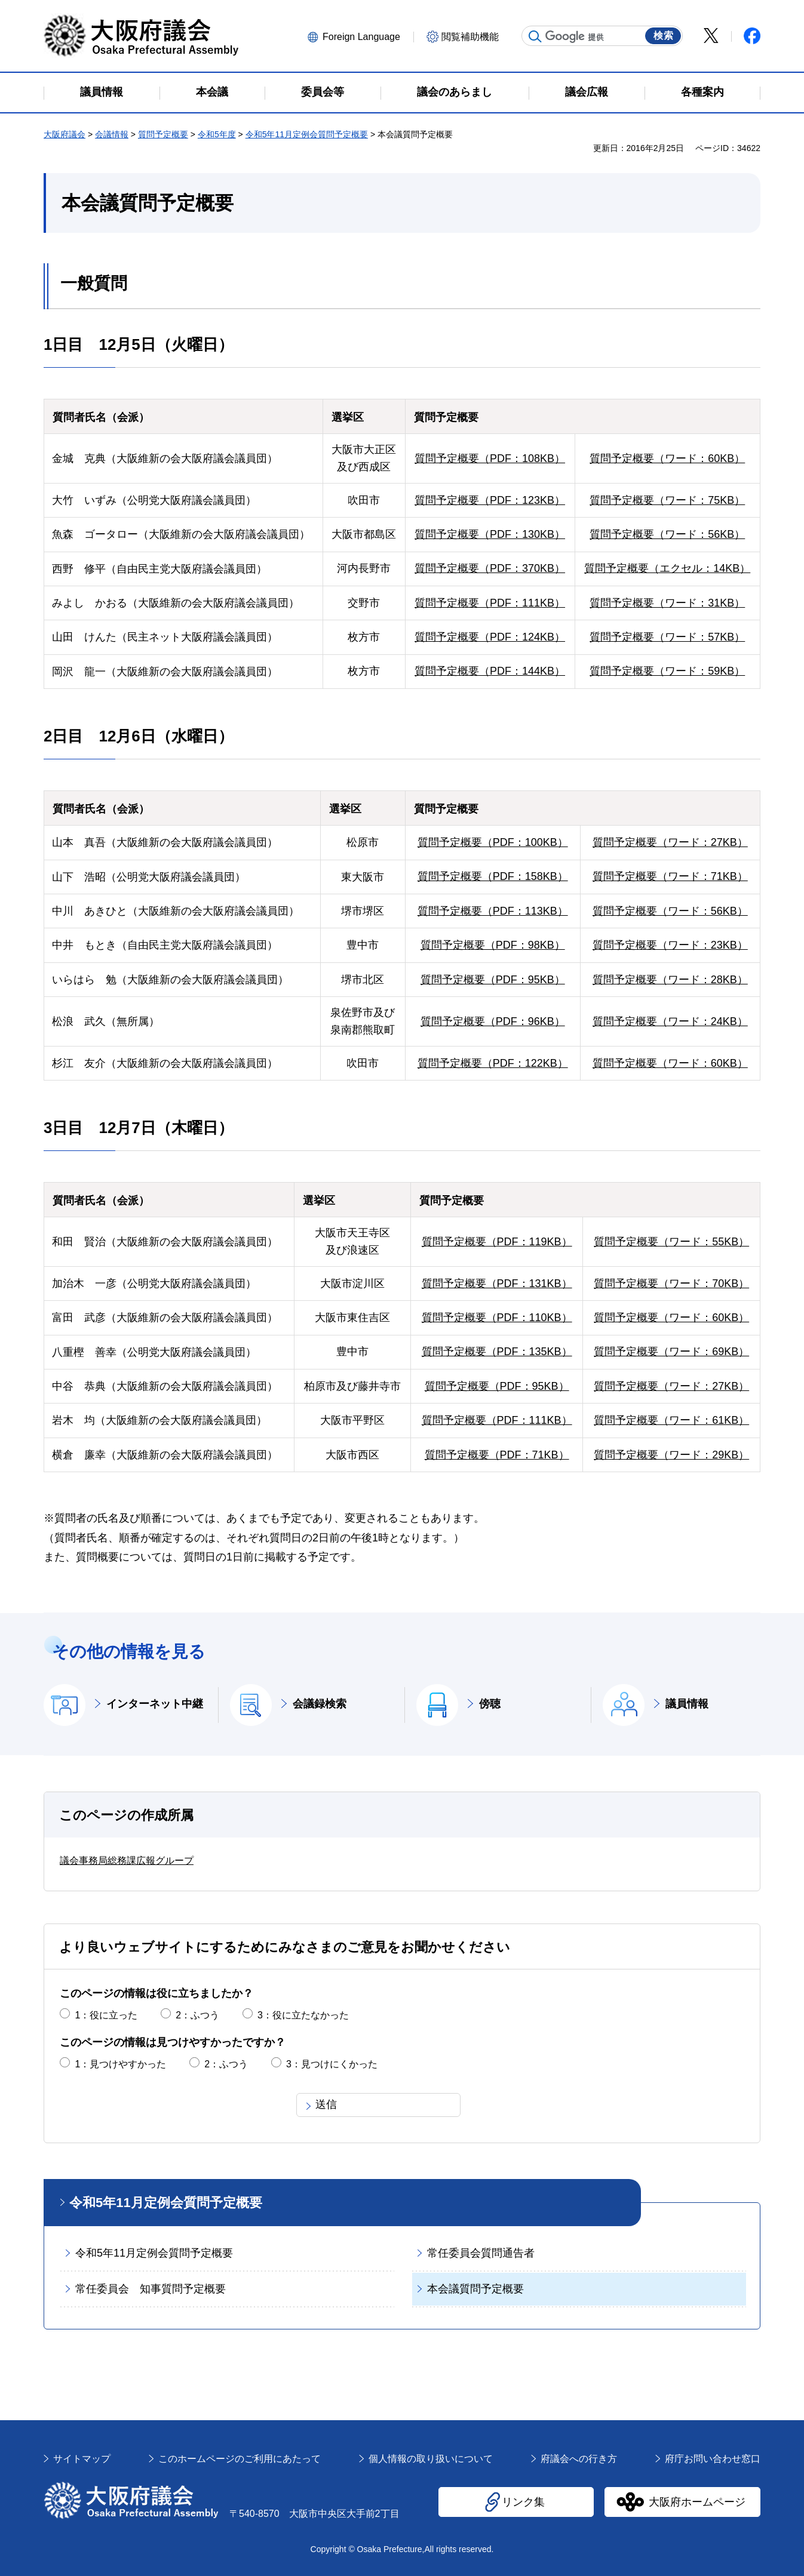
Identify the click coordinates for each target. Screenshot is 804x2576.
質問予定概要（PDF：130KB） (490, 534)
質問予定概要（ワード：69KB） (671, 1352)
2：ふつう (197, 2015)
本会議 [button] (212, 92)
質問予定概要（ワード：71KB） (670, 876)
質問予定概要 (163, 134)
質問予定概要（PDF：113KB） (493, 911)
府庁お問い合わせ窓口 (712, 2459)
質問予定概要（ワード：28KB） (670, 980)
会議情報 (111, 134)
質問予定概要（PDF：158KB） (493, 876)
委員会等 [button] (322, 92)
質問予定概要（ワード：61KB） (671, 1420)
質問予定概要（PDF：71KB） (497, 1455)
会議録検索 (319, 1704)
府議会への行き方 (579, 2459)
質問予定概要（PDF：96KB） (493, 1021)
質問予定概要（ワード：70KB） (671, 1283)
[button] (358, 36)
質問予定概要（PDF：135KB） (497, 1352)
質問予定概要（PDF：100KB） (493, 842)
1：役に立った (106, 2015)
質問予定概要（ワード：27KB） (670, 842)
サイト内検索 (535, 36)
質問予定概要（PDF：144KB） (490, 671)
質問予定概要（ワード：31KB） (667, 603)
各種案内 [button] (702, 92)
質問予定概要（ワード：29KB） (671, 1455)
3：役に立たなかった (303, 2015)
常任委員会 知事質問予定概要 (150, 2289)
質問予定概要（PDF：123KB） (490, 500)
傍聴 (490, 1704)
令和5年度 (217, 134)
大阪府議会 (64, 134)
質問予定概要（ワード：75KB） (667, 500)
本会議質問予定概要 (475, 2289)
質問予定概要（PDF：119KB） (497, 1242)
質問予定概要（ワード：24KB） (670, 1021)
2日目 (63, 736)
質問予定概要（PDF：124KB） (490, 637)
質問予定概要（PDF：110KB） (497, 1318)
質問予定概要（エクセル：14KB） (667, 568)
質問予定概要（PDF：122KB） (493, 1063)
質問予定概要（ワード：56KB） (667, 534)
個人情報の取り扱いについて (431, 2459)
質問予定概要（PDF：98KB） (493, 945)
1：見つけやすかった (120, 2064)
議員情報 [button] (101, 92)
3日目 (63, 1128)
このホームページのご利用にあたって (239, 2459)
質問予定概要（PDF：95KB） (493, 980)
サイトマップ (82, 2459)
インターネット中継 (154, 1704)
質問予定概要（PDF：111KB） (490, 603)
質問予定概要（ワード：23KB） (670, 945)
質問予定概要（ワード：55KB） (671, 1242)
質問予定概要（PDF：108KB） (490, 458)
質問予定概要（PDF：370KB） (490, 568)
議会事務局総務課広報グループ (127, 1860)
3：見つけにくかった (332, 2064)
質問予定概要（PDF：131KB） (497, 1283)
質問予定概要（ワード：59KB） (667, 671)
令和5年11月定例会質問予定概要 (307, 134)
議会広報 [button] (586, 92)
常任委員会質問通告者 (481, 2253)
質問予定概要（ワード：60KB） (667, 458)
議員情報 (686, 1704)
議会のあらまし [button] (454, 92)
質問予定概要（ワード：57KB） (667, 637)
